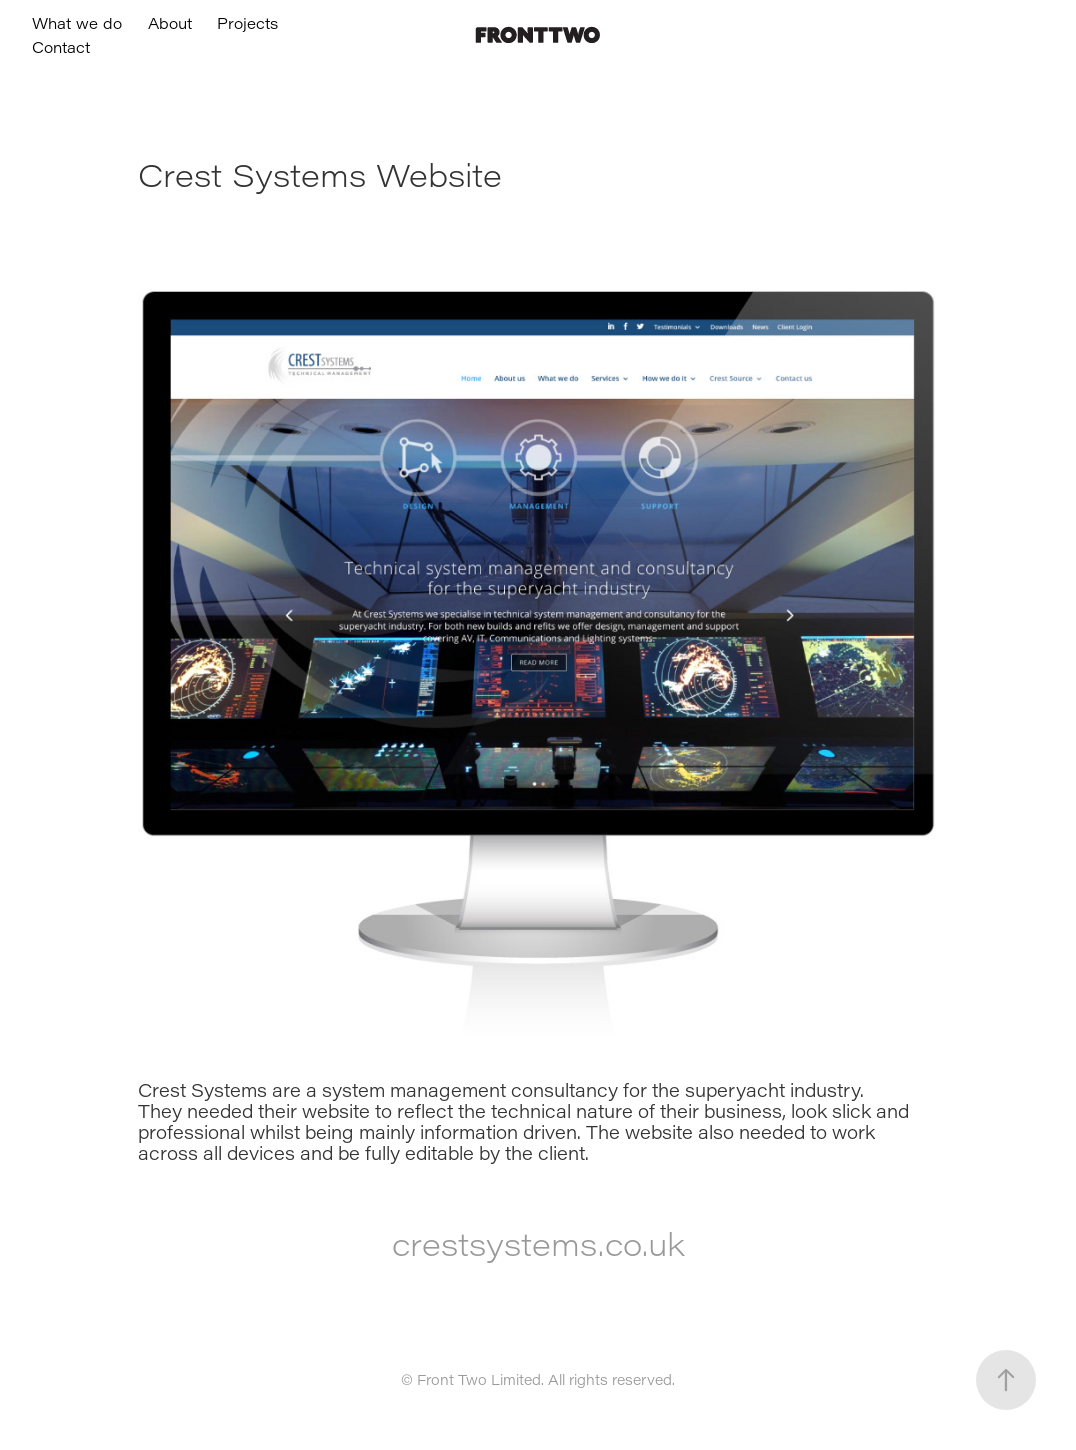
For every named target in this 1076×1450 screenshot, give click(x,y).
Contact (61, 47)
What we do (77, 23)
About (170, 23)
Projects (247, 23)
